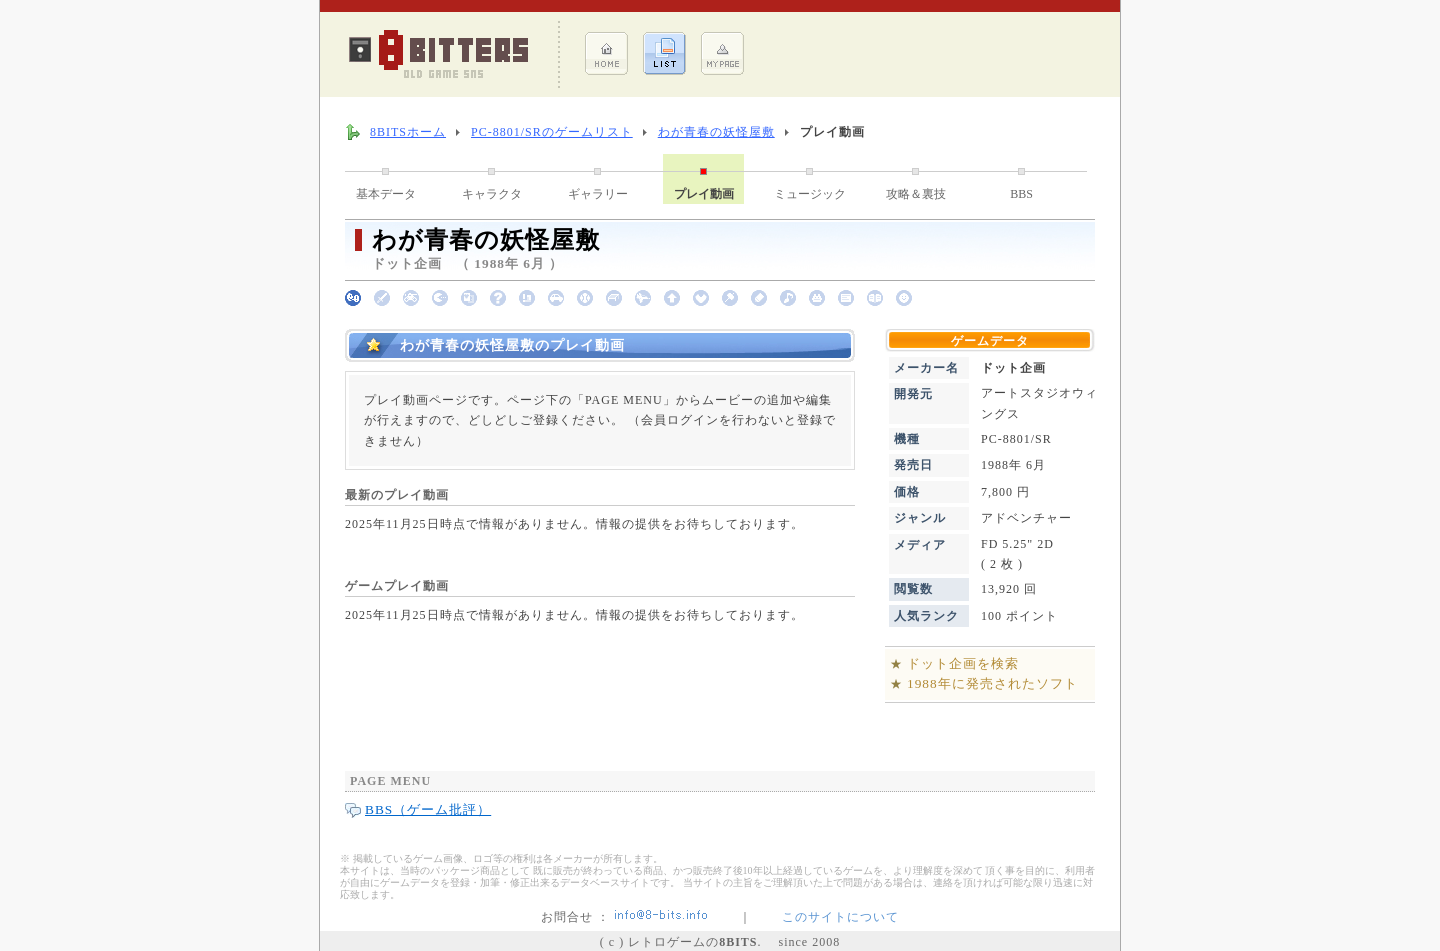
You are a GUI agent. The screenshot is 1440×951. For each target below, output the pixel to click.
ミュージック (810, 194)
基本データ (386, 194)
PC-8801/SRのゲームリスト (552, 132)
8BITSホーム (408, 132)
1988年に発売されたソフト (992, 683)
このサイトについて (840, 917)
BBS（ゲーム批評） (428, 809)
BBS (1021, 194)
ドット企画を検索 (963, 663)
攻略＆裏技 (916, 194)
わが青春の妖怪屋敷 (716, 132)
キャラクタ (492, 194)
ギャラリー (598, 194)
